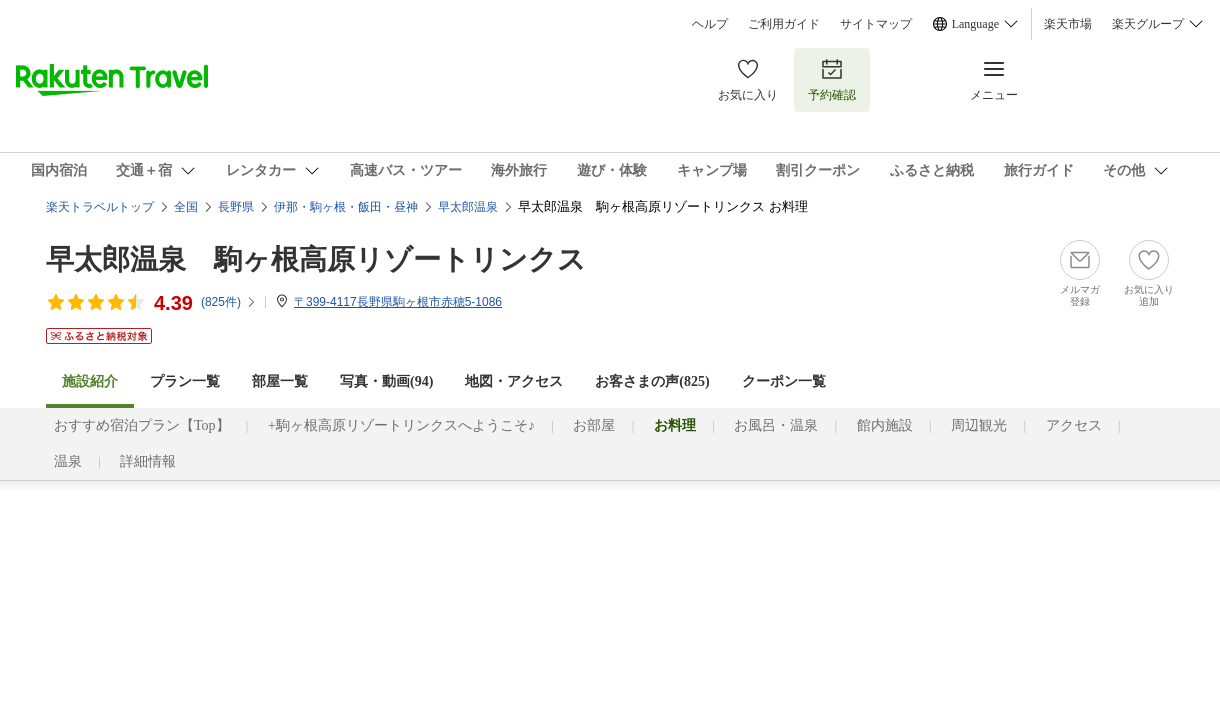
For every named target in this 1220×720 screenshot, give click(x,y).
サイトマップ (876, 24)
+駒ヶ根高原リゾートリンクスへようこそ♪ (401, 425)
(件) (229, 302)
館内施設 (885, 425)
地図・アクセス (514, 381)
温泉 (68, 461)
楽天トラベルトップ (100, 207)
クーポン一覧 (784, 381)
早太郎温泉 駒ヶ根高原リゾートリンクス (316, 259)
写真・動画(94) (386, 381)
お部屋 (594, 425)
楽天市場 (1068, 24)
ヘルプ (710, 24)
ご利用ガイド (784, 24)
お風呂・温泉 (776, 425)
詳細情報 (148, 461)
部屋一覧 (280, 381)
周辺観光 (979, 425)
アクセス (1074, 425)
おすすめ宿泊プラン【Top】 (142, 425)
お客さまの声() (652, 381)
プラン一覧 (185, 381)
